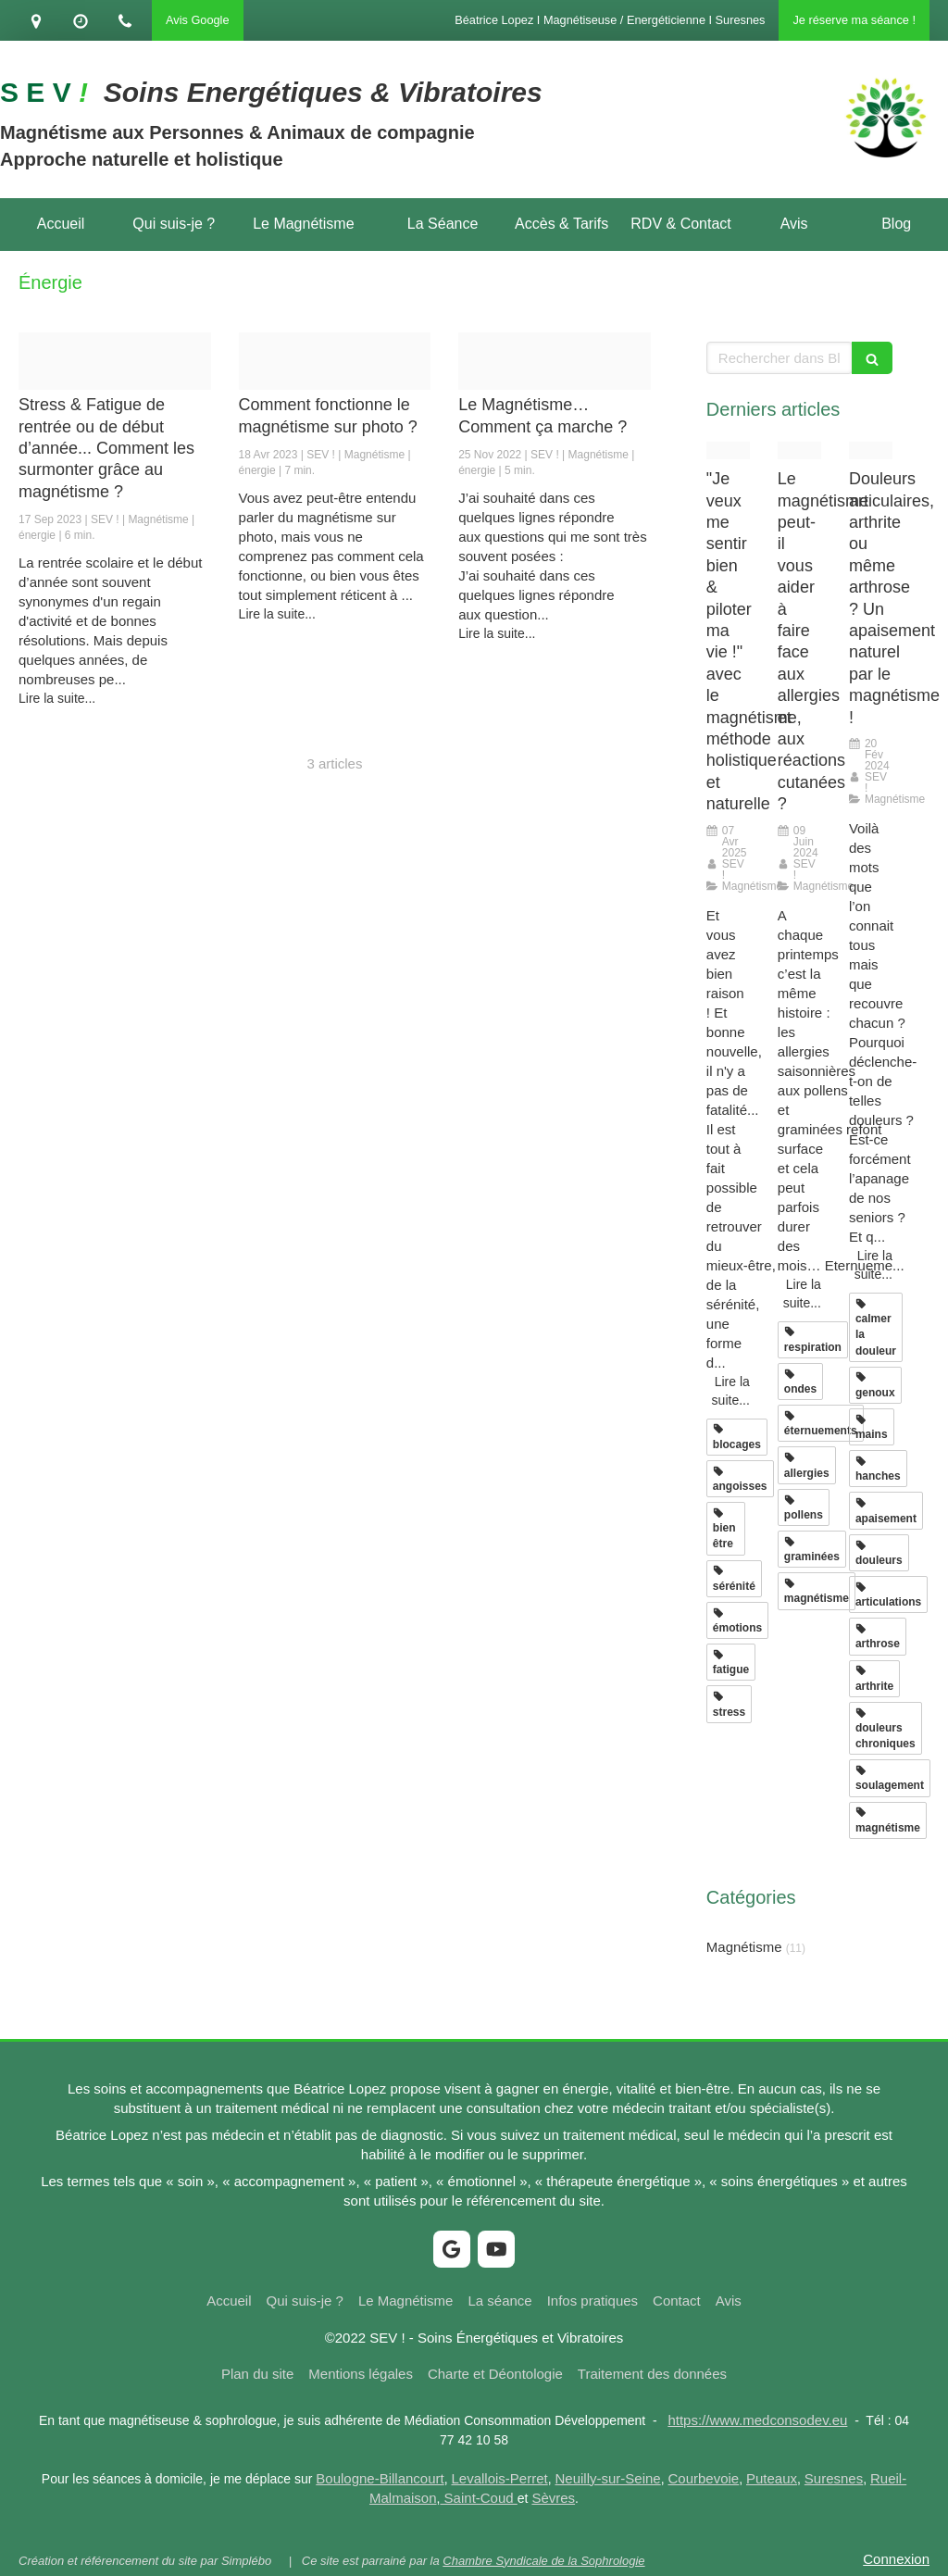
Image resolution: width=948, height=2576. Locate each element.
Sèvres (553, 2498)
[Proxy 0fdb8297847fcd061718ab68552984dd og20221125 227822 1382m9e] (554, 361)
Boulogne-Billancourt (379, 2478)
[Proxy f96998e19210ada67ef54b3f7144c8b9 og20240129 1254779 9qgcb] (870, 450)
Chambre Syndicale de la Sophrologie (543, 2561)
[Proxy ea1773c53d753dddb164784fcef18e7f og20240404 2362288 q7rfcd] (799, 450)
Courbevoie (704, 2478)
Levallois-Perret (500, 2478)
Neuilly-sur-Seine (608, 2478)
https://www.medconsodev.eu (757, 2420)
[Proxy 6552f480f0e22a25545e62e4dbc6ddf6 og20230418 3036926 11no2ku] (335, 361)
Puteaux (771, 2478)
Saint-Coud (478, 2498)
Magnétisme (744, 1947)
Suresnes (834, 2478)
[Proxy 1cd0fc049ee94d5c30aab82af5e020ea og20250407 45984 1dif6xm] (728, 450)
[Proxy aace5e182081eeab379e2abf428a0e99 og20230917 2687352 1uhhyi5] (115, 361)
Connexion (896, 2559)
